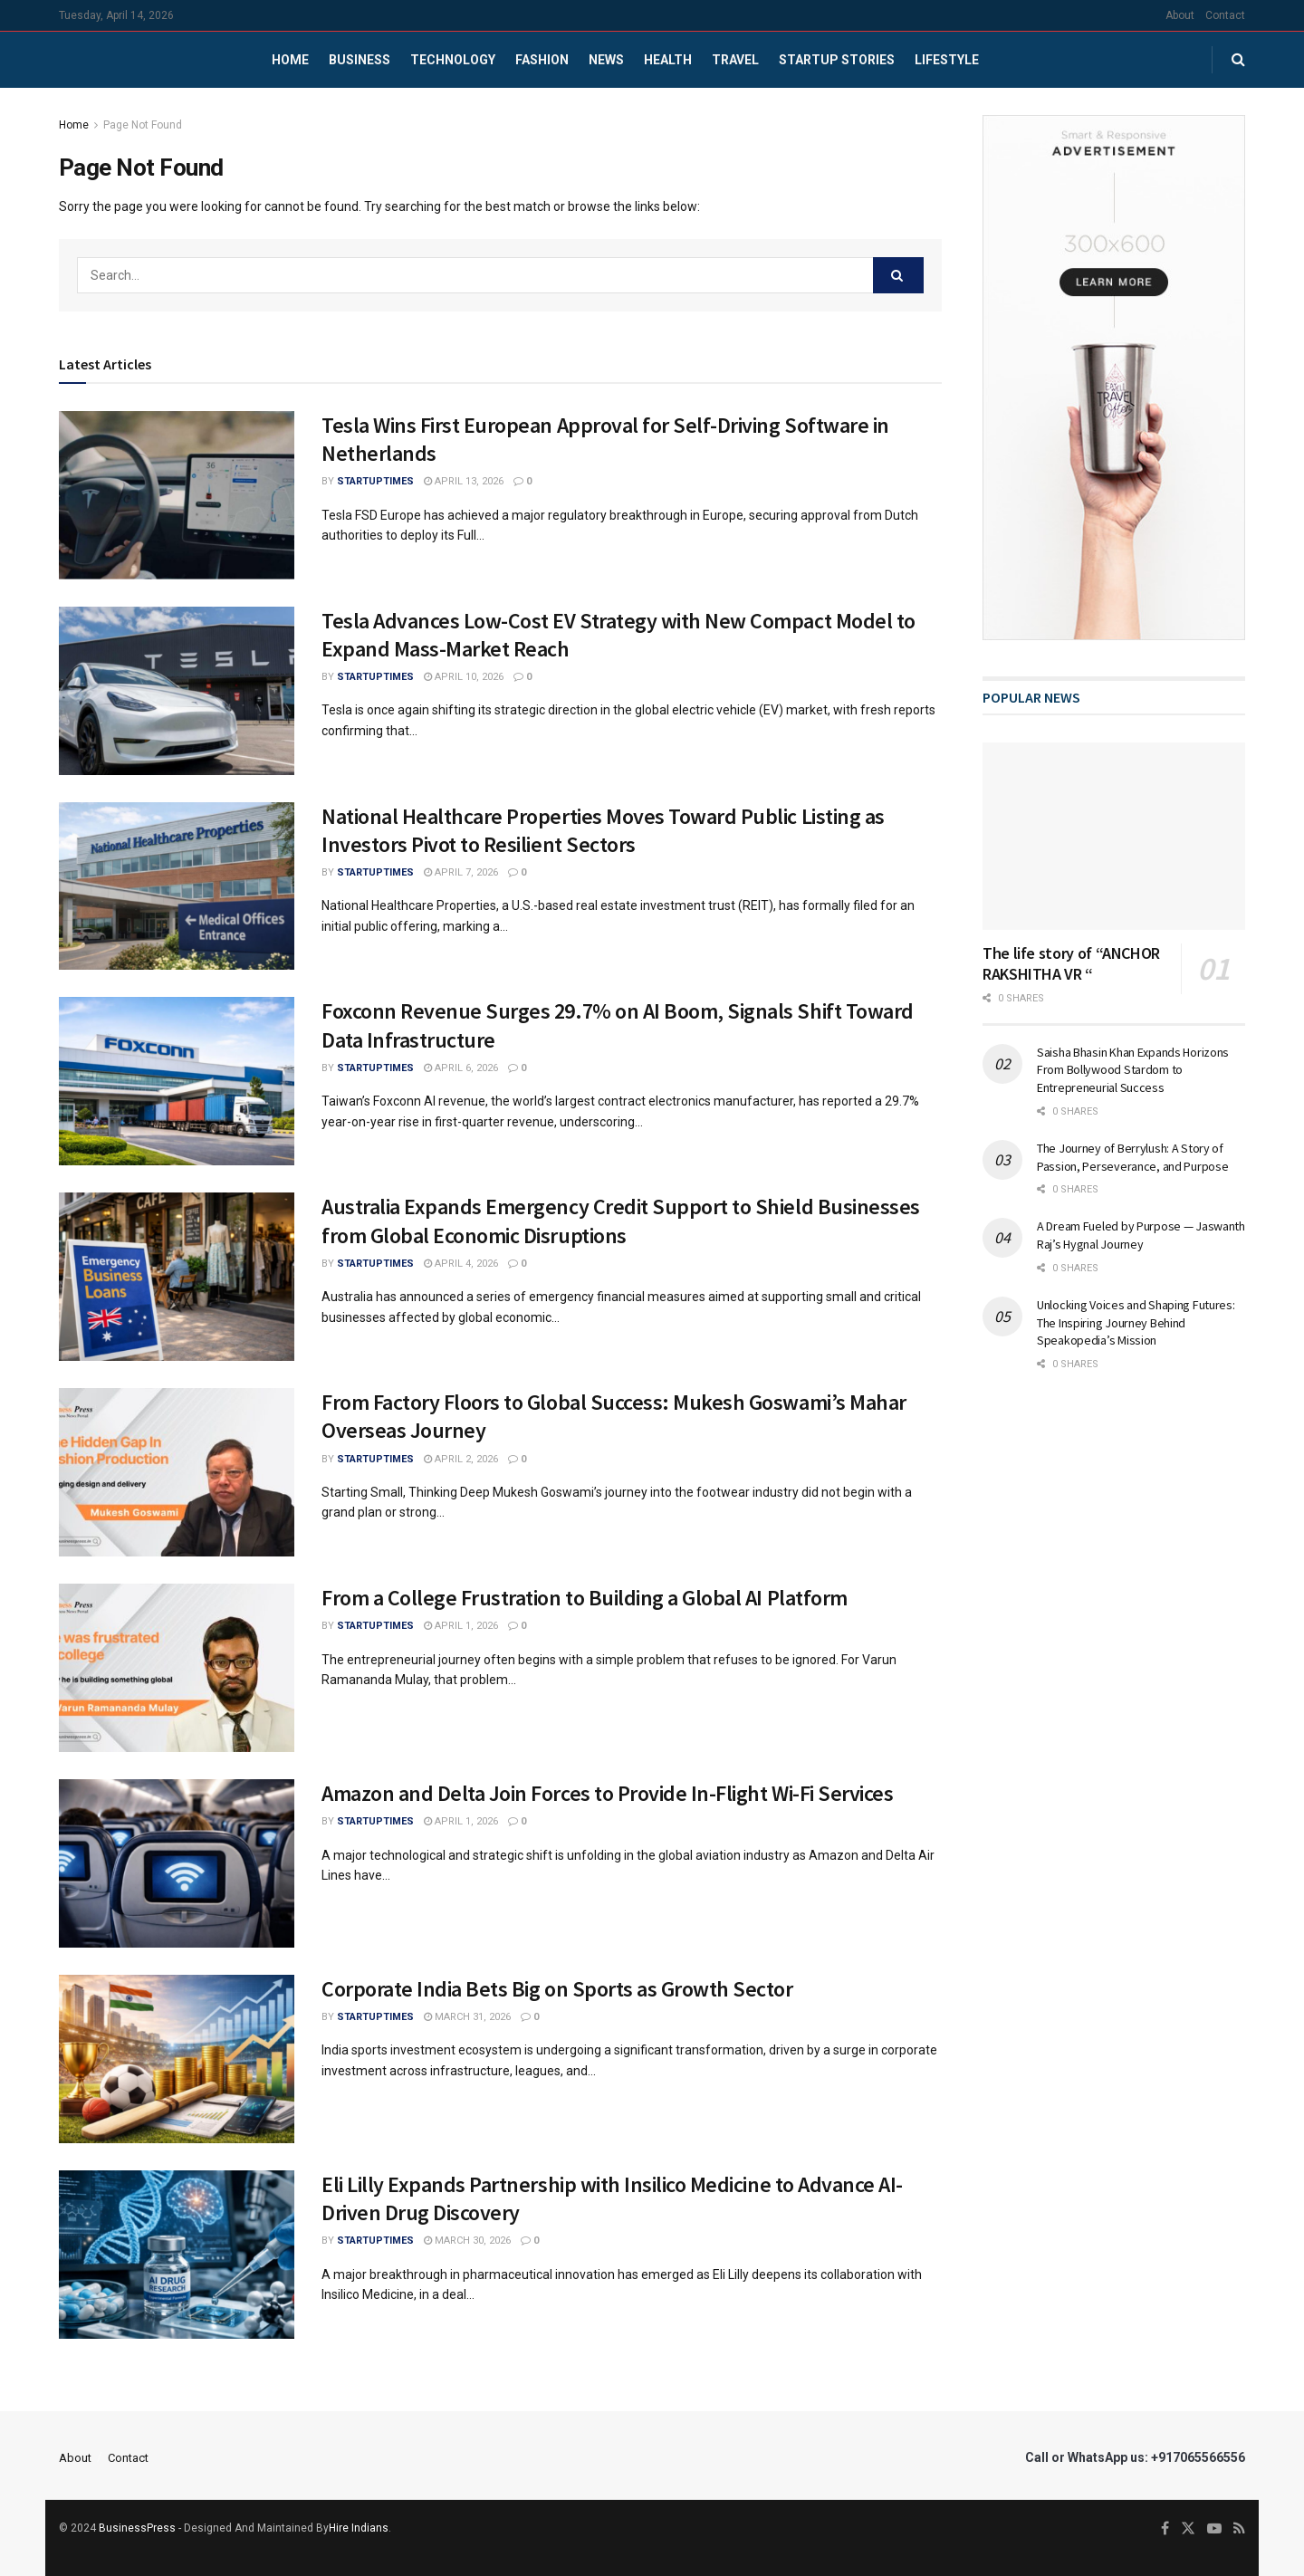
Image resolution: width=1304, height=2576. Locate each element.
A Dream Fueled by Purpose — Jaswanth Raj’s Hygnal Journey (1141, 1235)
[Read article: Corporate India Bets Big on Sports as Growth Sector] (176, 2059)
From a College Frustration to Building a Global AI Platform (584, 1598)
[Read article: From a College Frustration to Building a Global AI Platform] (176, 1668)
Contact (1225, 15)
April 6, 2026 (461, 1068)
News (606, 60)
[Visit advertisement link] (1114, 377)
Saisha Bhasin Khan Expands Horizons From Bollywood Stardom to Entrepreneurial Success (1133, 1070)
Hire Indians (358, 2528)
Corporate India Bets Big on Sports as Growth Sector (557, 1989)
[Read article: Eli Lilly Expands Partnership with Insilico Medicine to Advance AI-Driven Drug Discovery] (176, 2254)
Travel (735, 60)
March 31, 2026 (467, 2017)
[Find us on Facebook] (1165, 2529)
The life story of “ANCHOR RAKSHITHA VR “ (1071, 963)
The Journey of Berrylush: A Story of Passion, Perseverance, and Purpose (1132, 1157)
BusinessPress (137, 2528)
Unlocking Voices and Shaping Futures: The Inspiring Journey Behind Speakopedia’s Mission (1136, 1322)
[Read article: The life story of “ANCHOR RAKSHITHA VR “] (1114, 836)
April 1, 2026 (461, 1626)
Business (359, 60)
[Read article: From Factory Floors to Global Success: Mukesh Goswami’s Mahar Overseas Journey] (176, 1472)
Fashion (542, 60)
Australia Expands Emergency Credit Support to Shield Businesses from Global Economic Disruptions (620, 1220)
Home (290, 60)
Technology (452, 60)
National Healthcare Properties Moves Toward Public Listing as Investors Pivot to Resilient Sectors (603, 830)
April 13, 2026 (463, 481)
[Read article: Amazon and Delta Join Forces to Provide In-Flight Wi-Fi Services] (176, 1863)
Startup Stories (837, 60)
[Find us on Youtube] (1214, 2529)
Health (668, 60)
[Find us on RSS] (1239, 2529)
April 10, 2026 (463, 677)
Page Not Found (142, 125)
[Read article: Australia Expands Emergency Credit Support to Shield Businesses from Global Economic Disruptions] (176, 1276)
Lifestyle (947, 60)
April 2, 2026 (461, 1459)
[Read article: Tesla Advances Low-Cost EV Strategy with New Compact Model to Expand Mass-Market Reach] (176, 691)
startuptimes (375, 481)
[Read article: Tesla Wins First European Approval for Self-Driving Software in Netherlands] (176, 495)
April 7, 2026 (461, 872)
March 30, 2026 (467, 2240)
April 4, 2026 (461, 1263)
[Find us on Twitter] (1188, 2529)
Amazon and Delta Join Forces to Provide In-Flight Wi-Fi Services (607, 1793)
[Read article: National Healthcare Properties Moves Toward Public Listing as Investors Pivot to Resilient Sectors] (176, 886)
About (1179, 15)
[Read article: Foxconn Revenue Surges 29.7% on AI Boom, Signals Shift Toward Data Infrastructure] (176, 1081)
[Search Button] (1238, 60)
